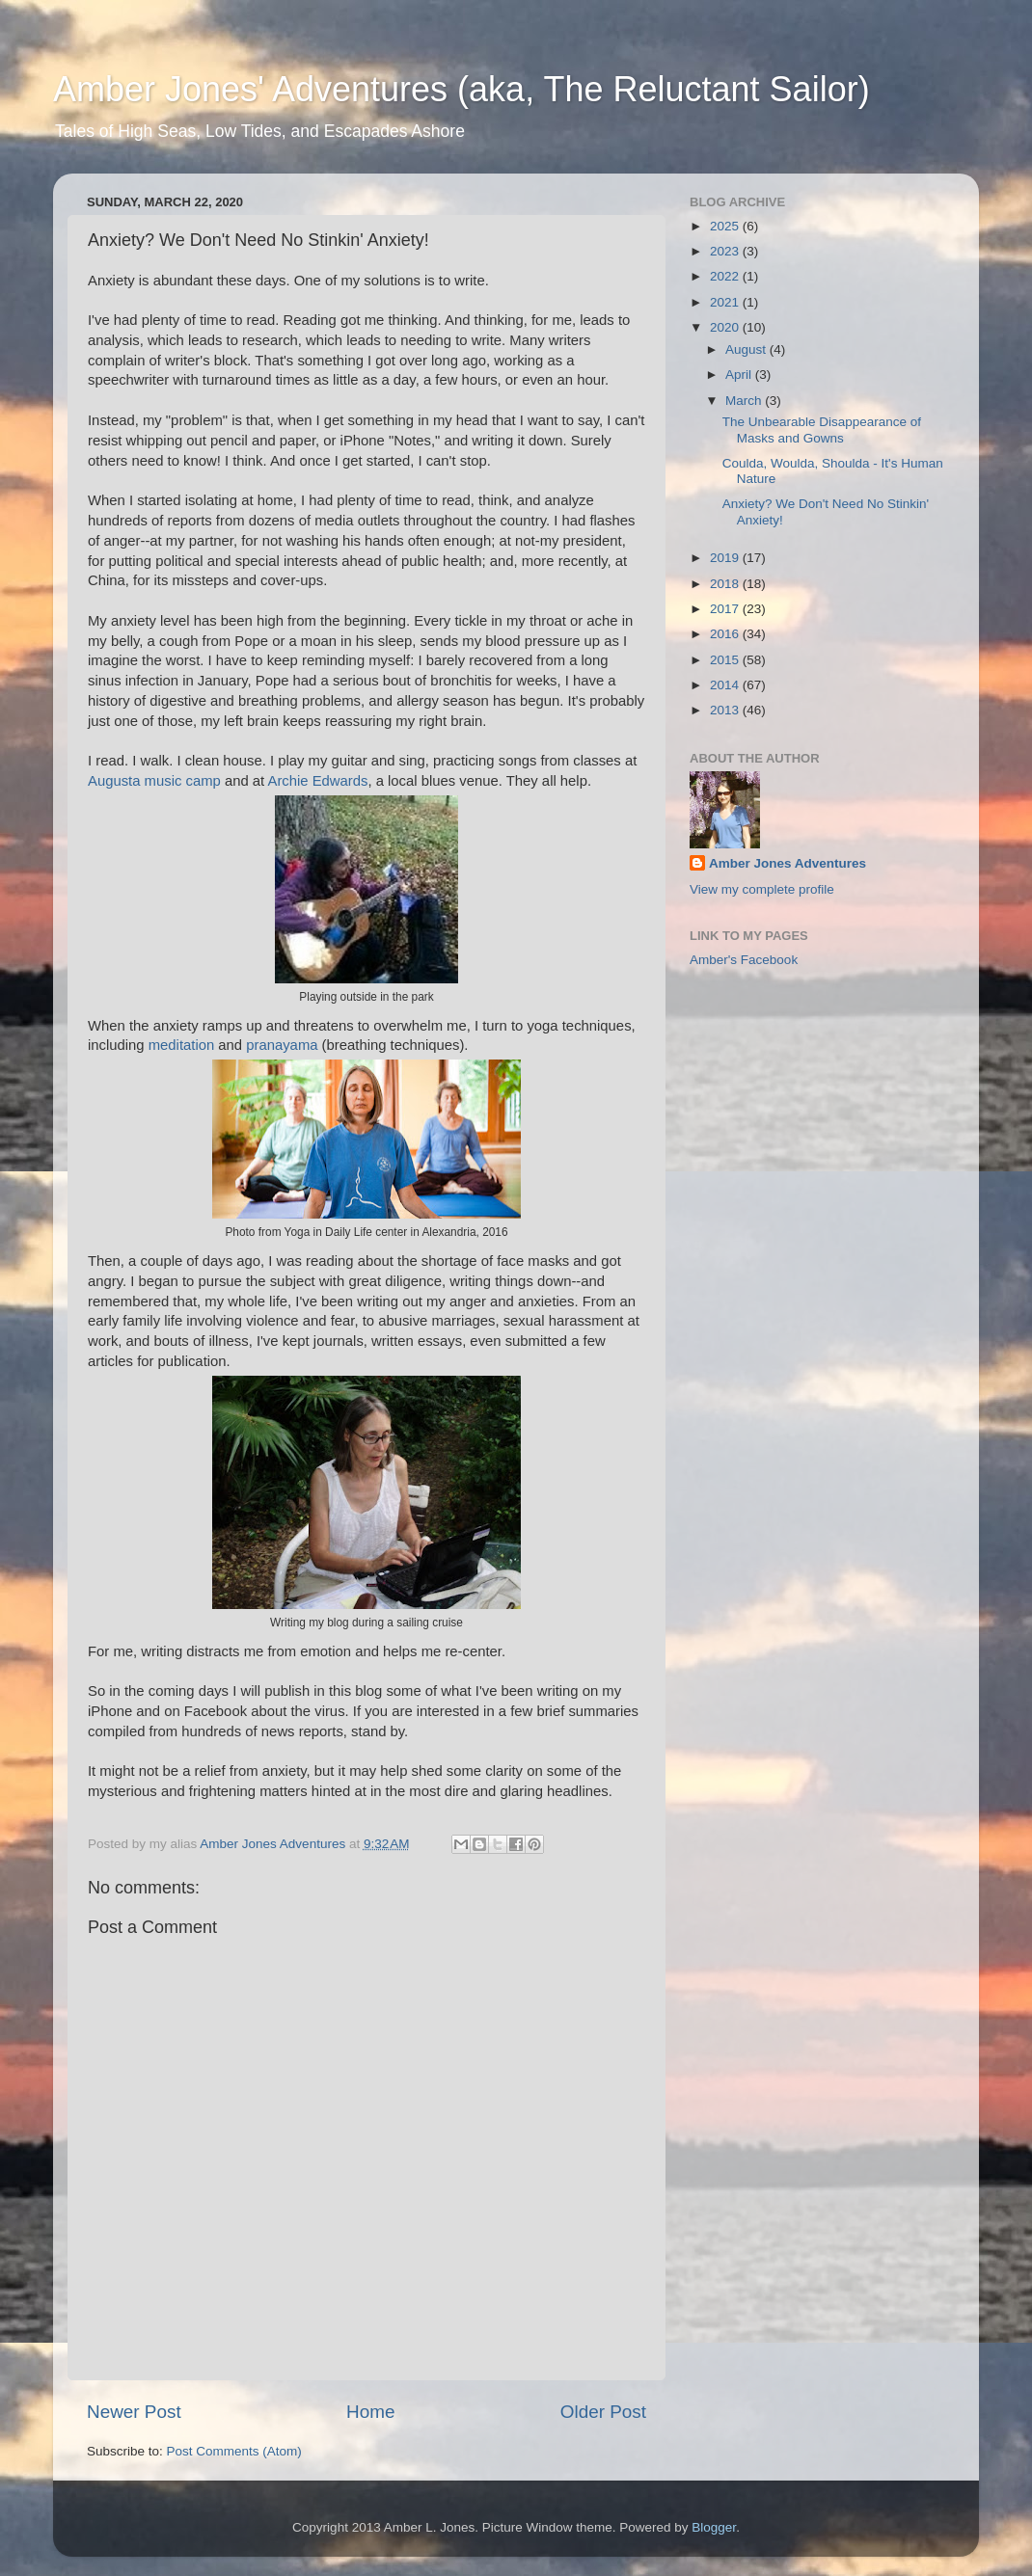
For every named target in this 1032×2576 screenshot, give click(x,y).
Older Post (603, 2412)
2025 (726, 226)
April (740, 374)
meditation (184, 1045)
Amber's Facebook (744, 960)
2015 (726, 660)
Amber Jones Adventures (787, 863)
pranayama (281, 1045)
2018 (726, 584)
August (747, 349)
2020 (726, 327)
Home (370, 2412)
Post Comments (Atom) (234, 2451)
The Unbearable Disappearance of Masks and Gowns (821, 429)
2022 (726, 276)
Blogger (714, 2527)
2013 (726, 710)
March (745, 400)
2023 (726, 251)
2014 (726, 685)
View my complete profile (762, 889)
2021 (726, 302)
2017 (726, 609)
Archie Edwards (317, 781)
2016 (726, 634)
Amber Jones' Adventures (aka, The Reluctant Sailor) (461, 89)
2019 (726, 557)
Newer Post (134, 2412)
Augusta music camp (154, 781)
